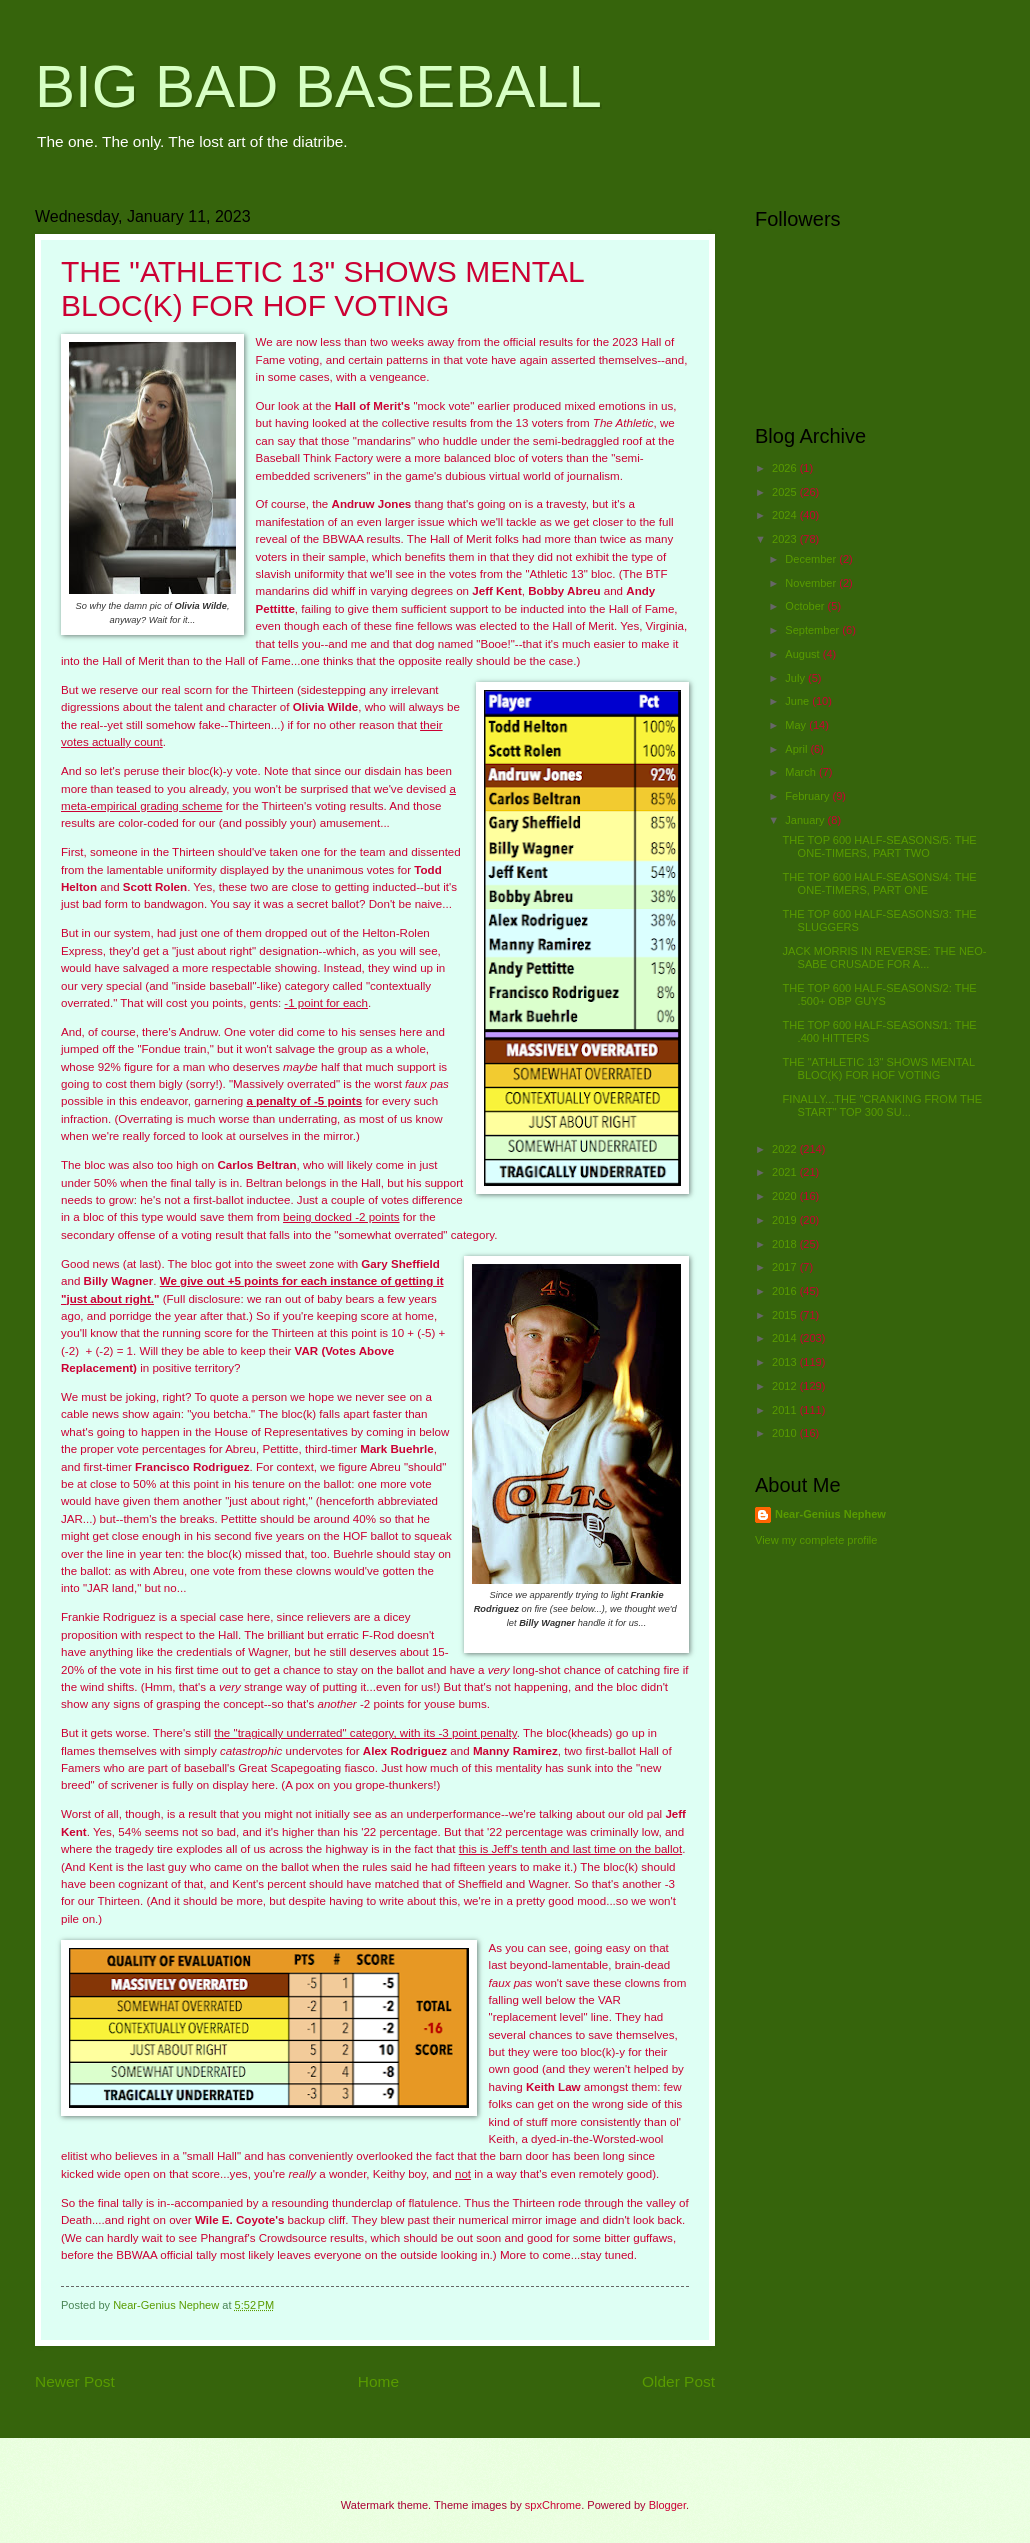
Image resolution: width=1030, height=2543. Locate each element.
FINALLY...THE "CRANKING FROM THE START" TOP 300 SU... (882, 1105)
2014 (786, 1338)
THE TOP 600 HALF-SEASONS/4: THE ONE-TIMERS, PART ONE (880, 883)
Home (378, 2381)
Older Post (678, 2381)
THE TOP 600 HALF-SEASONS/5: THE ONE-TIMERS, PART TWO (880, 846)
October (806, 606)
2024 (786, 515)
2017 (786, 1267)
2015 (786, 1315)
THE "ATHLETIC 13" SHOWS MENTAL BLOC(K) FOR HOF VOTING (879, 1068)
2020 (786, 1196)
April (797, 749)
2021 (786, 1172)
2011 (786, 1410)
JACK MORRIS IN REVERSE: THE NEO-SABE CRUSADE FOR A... (885, 957)
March (802, 772)
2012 (786, 1386)
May (797, 725)
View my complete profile (816, 1540)
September (813, 630)
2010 (786, 1433)
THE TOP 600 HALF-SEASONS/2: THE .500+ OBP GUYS (880, 994)
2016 (786, 1291)
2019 (786, 1220)
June (798, 701)
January (806, 820)
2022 (786, 1149)
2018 (786, 1244)
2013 (786, 1362)
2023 (786, 539)
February (808, 796)
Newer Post (75, 2381)
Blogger (667, 2505)
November (812, 583)
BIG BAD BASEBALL (318, 86)
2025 (786, 492)
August (803, 654)
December (812, 559)
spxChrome (553, 2505)
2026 (786, 468)
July (796, 678)
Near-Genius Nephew (830, 1514)
